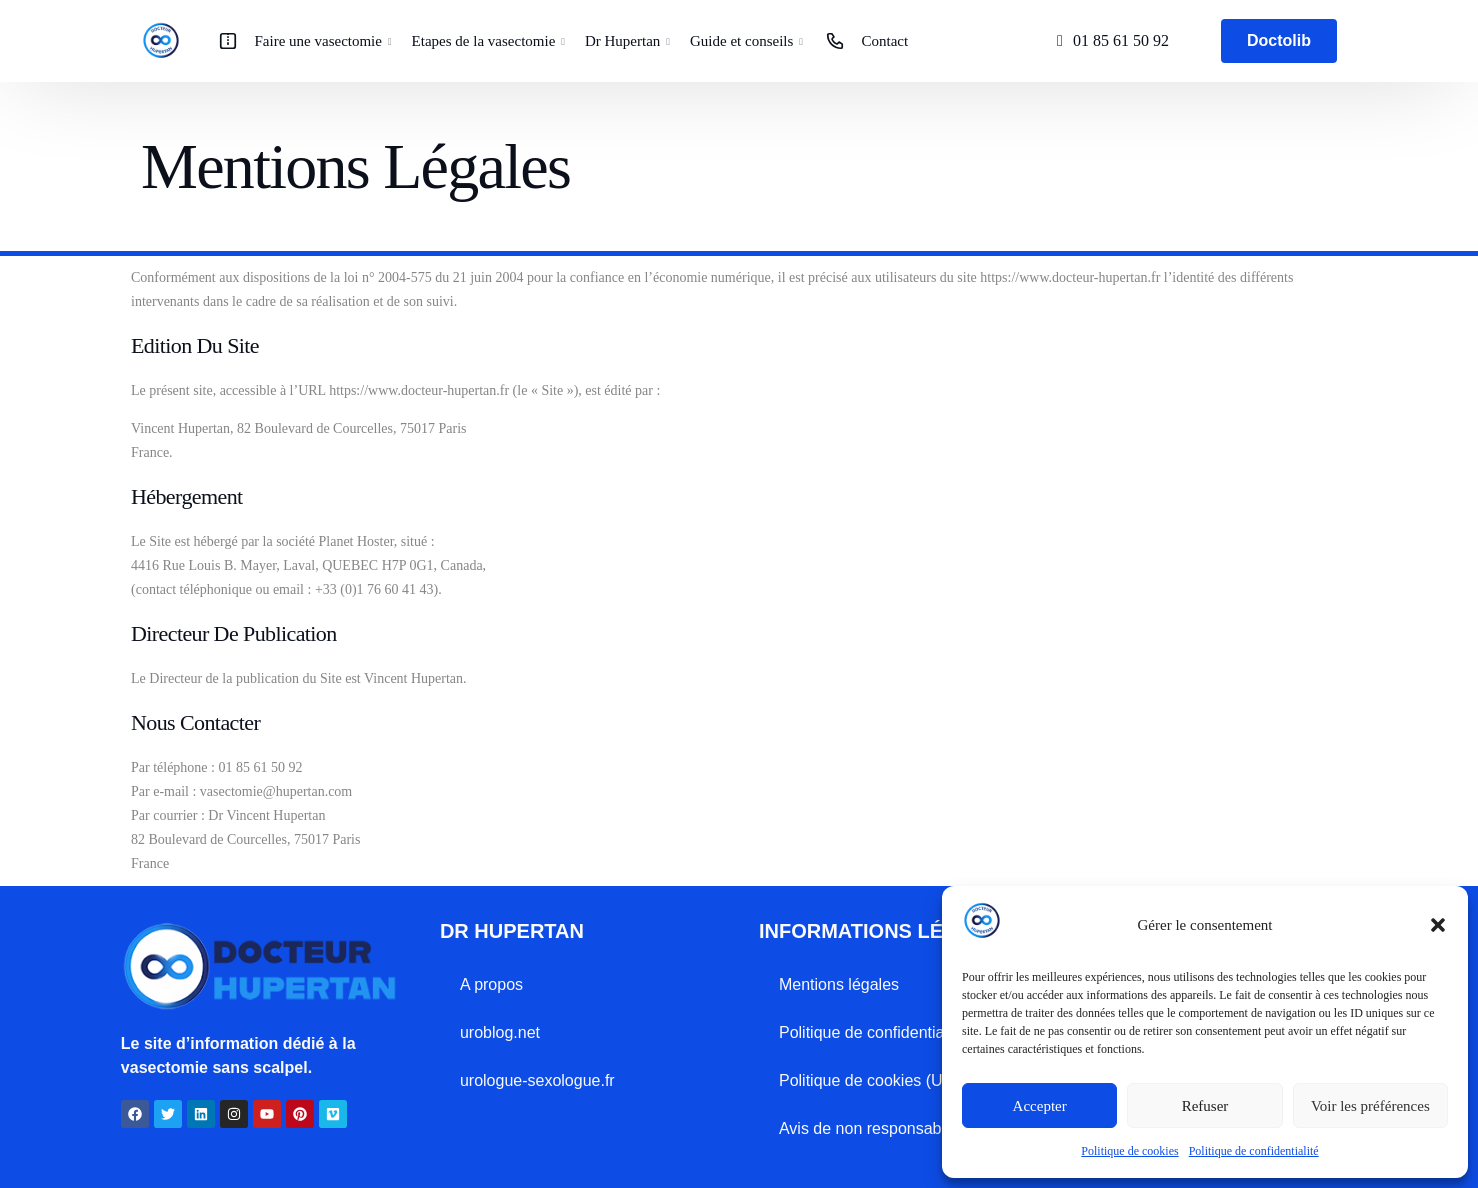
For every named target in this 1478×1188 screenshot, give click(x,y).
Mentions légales (839, 984)
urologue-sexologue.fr (537, 1080)
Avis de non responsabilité (872, 1128)
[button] (1438, 925)
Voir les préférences (1370, 1106)
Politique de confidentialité (1254, 1151)
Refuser (1205, 1106)
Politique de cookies (1129, 1151)
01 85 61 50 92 (1121, 40)
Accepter (1040, 1106)
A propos (491, 984)
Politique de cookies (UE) (869, 1080)
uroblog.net (500, 1032)
